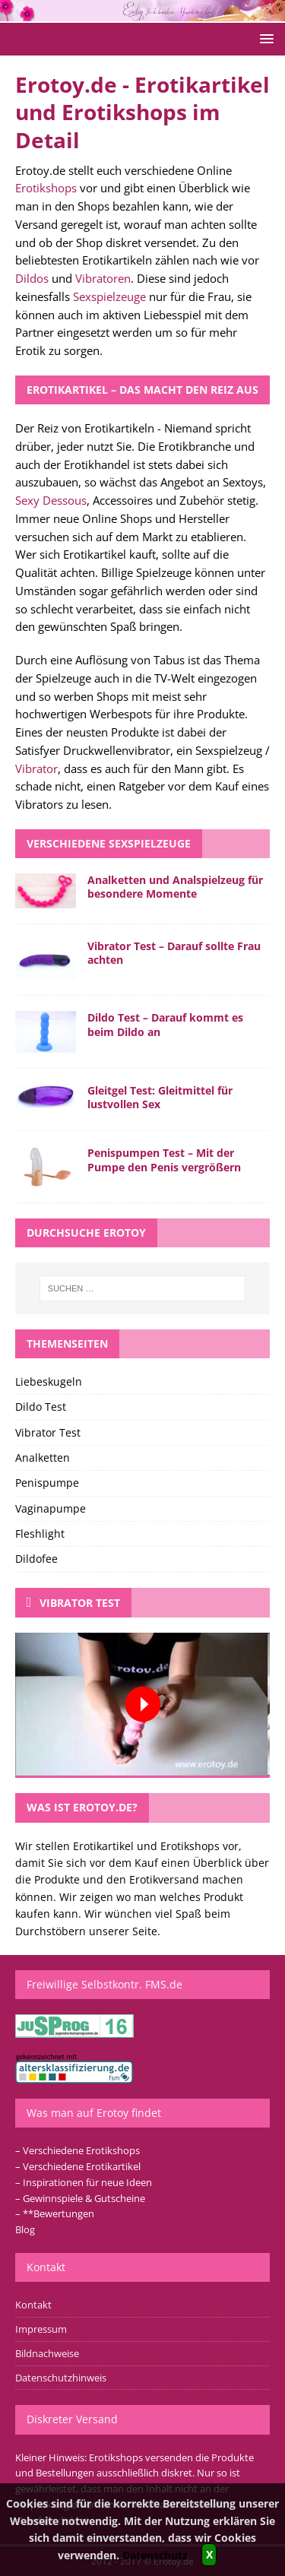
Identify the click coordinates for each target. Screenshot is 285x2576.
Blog (25, 2229)
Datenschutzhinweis (60, 2377)
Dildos (32, 278)
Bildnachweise (47, 2353)
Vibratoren (103, 278)
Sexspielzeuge (109, 296)
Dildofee (36, 1558)
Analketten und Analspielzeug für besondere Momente (175, 887)
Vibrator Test (48, 1432)
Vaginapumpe (50, 1508)
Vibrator (36, 768)
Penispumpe (47, 1482)
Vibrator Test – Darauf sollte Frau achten (174, 953)
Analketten (42, 1457)
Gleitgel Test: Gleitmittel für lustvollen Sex (160, 1097)
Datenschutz (155, 2555)
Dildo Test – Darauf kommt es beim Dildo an (165, 1024)
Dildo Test (40, 1406)
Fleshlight (40, 1533)
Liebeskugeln (48, 1381)
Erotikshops (46, 187)
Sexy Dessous (51, 500)
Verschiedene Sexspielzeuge (109, 843)
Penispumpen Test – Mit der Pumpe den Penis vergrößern (164, 1159)
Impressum (41, 2329)
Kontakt (33, 2304)
